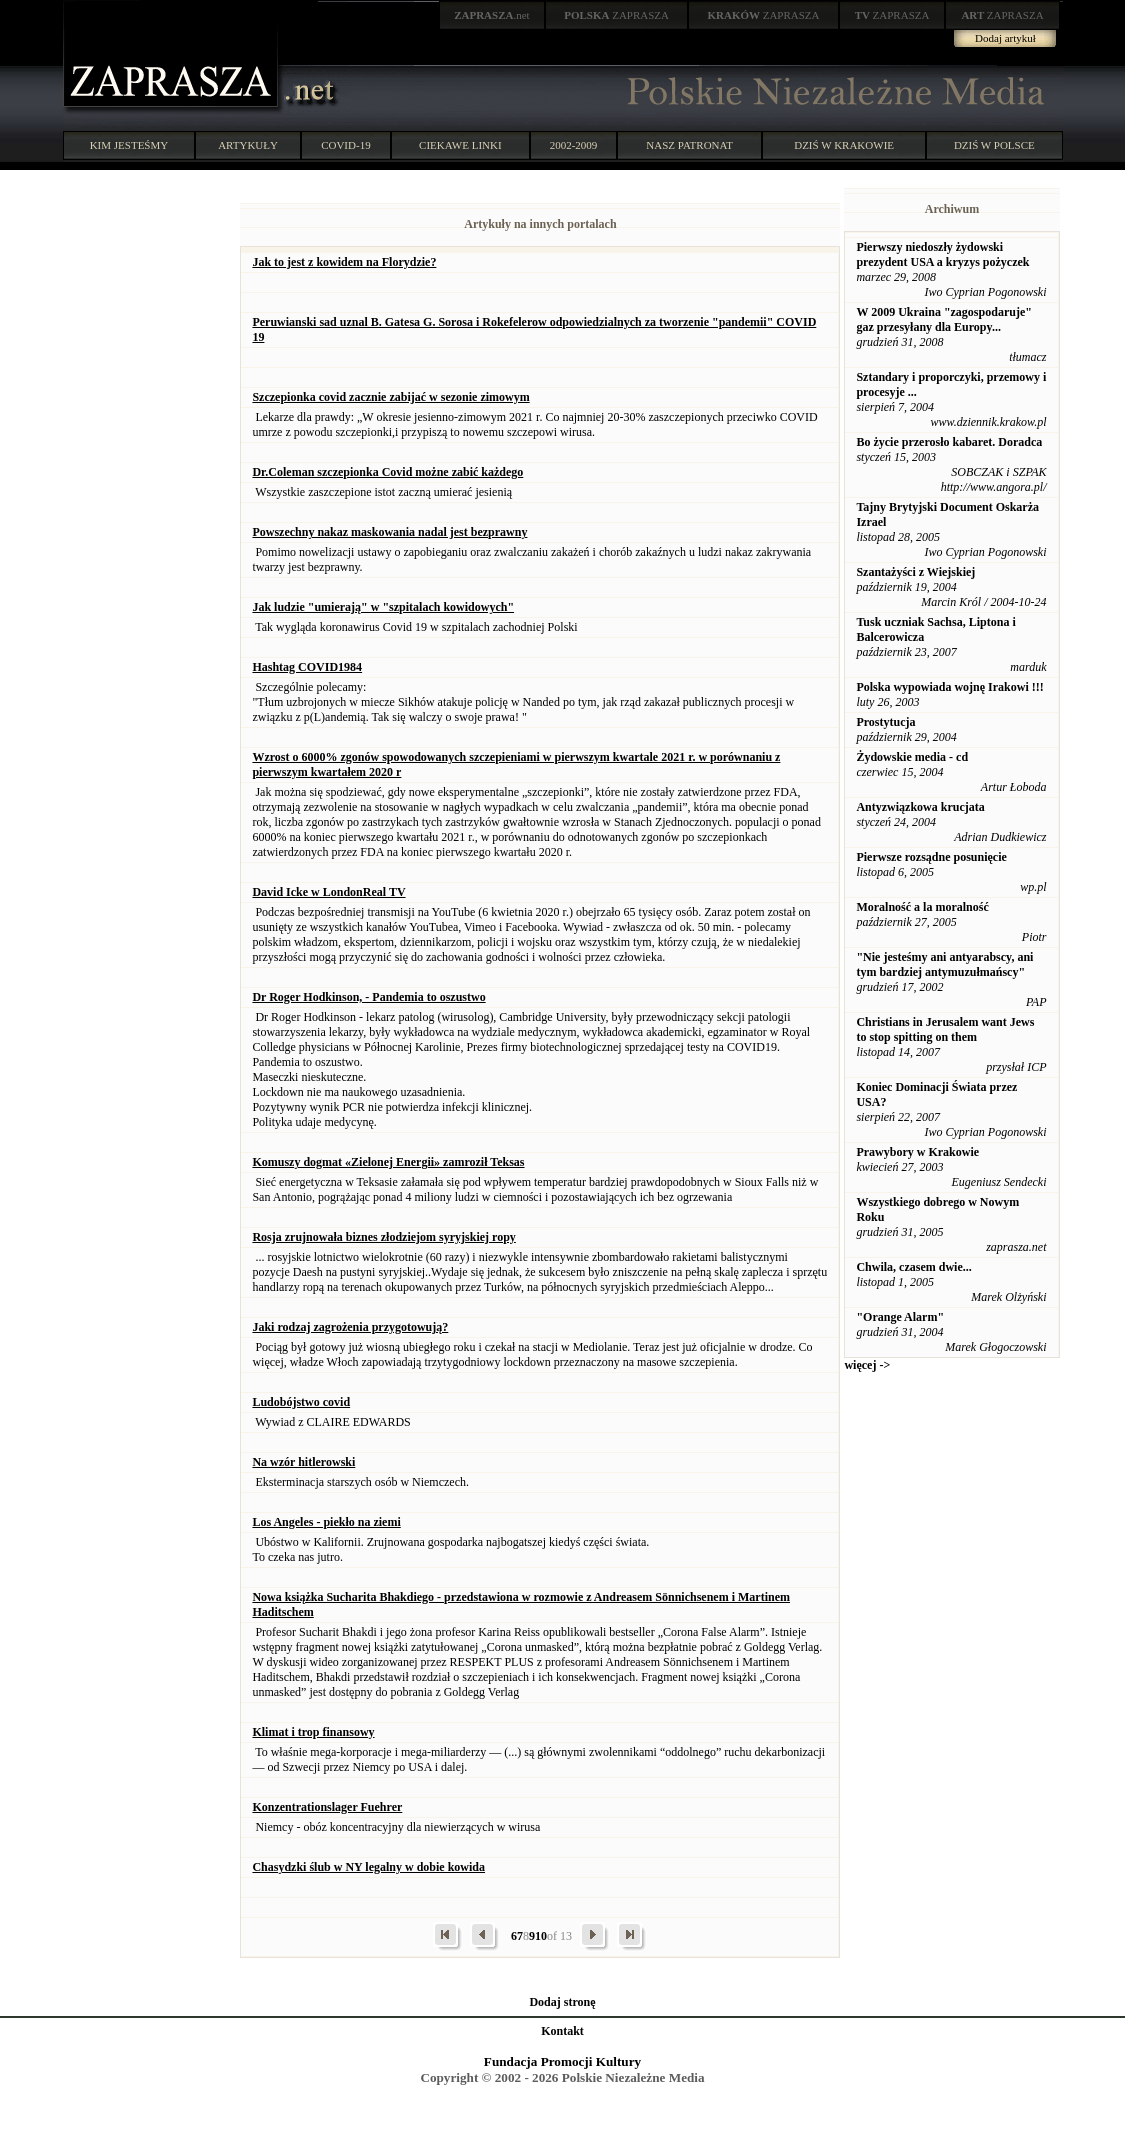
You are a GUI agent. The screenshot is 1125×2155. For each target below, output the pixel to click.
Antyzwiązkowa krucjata (920, 807)
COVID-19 (346, 145)
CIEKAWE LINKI (460, 145)
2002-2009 (574, 145)
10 (541, 1936)
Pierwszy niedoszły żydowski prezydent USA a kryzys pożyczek (942, 254)
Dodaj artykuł (1005, 38)
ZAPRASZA (616, 15)
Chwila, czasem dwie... (913, 1267)
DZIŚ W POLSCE (994, 145)
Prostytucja (885, 722)
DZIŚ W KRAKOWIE (844, 145)
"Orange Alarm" (900, 1317)
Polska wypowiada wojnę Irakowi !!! (949, 687)
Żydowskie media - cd (912, 757)
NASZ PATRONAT (689, 145)
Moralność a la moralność (922, 907)
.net (492, 15)
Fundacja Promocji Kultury (562, 2061)
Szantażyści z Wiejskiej (915, 572)
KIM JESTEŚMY (129, 145)
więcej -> (867, 1365)
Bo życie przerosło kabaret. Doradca (949, 442)
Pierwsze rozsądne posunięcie (931, 857)
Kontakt (562, 2031)
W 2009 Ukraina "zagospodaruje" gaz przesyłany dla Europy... (943, 319)
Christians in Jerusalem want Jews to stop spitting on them (945, 1029)
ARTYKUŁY (248, 145)
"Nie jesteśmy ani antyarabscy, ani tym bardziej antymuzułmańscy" (944, 964)
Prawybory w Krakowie (917, 1152)
